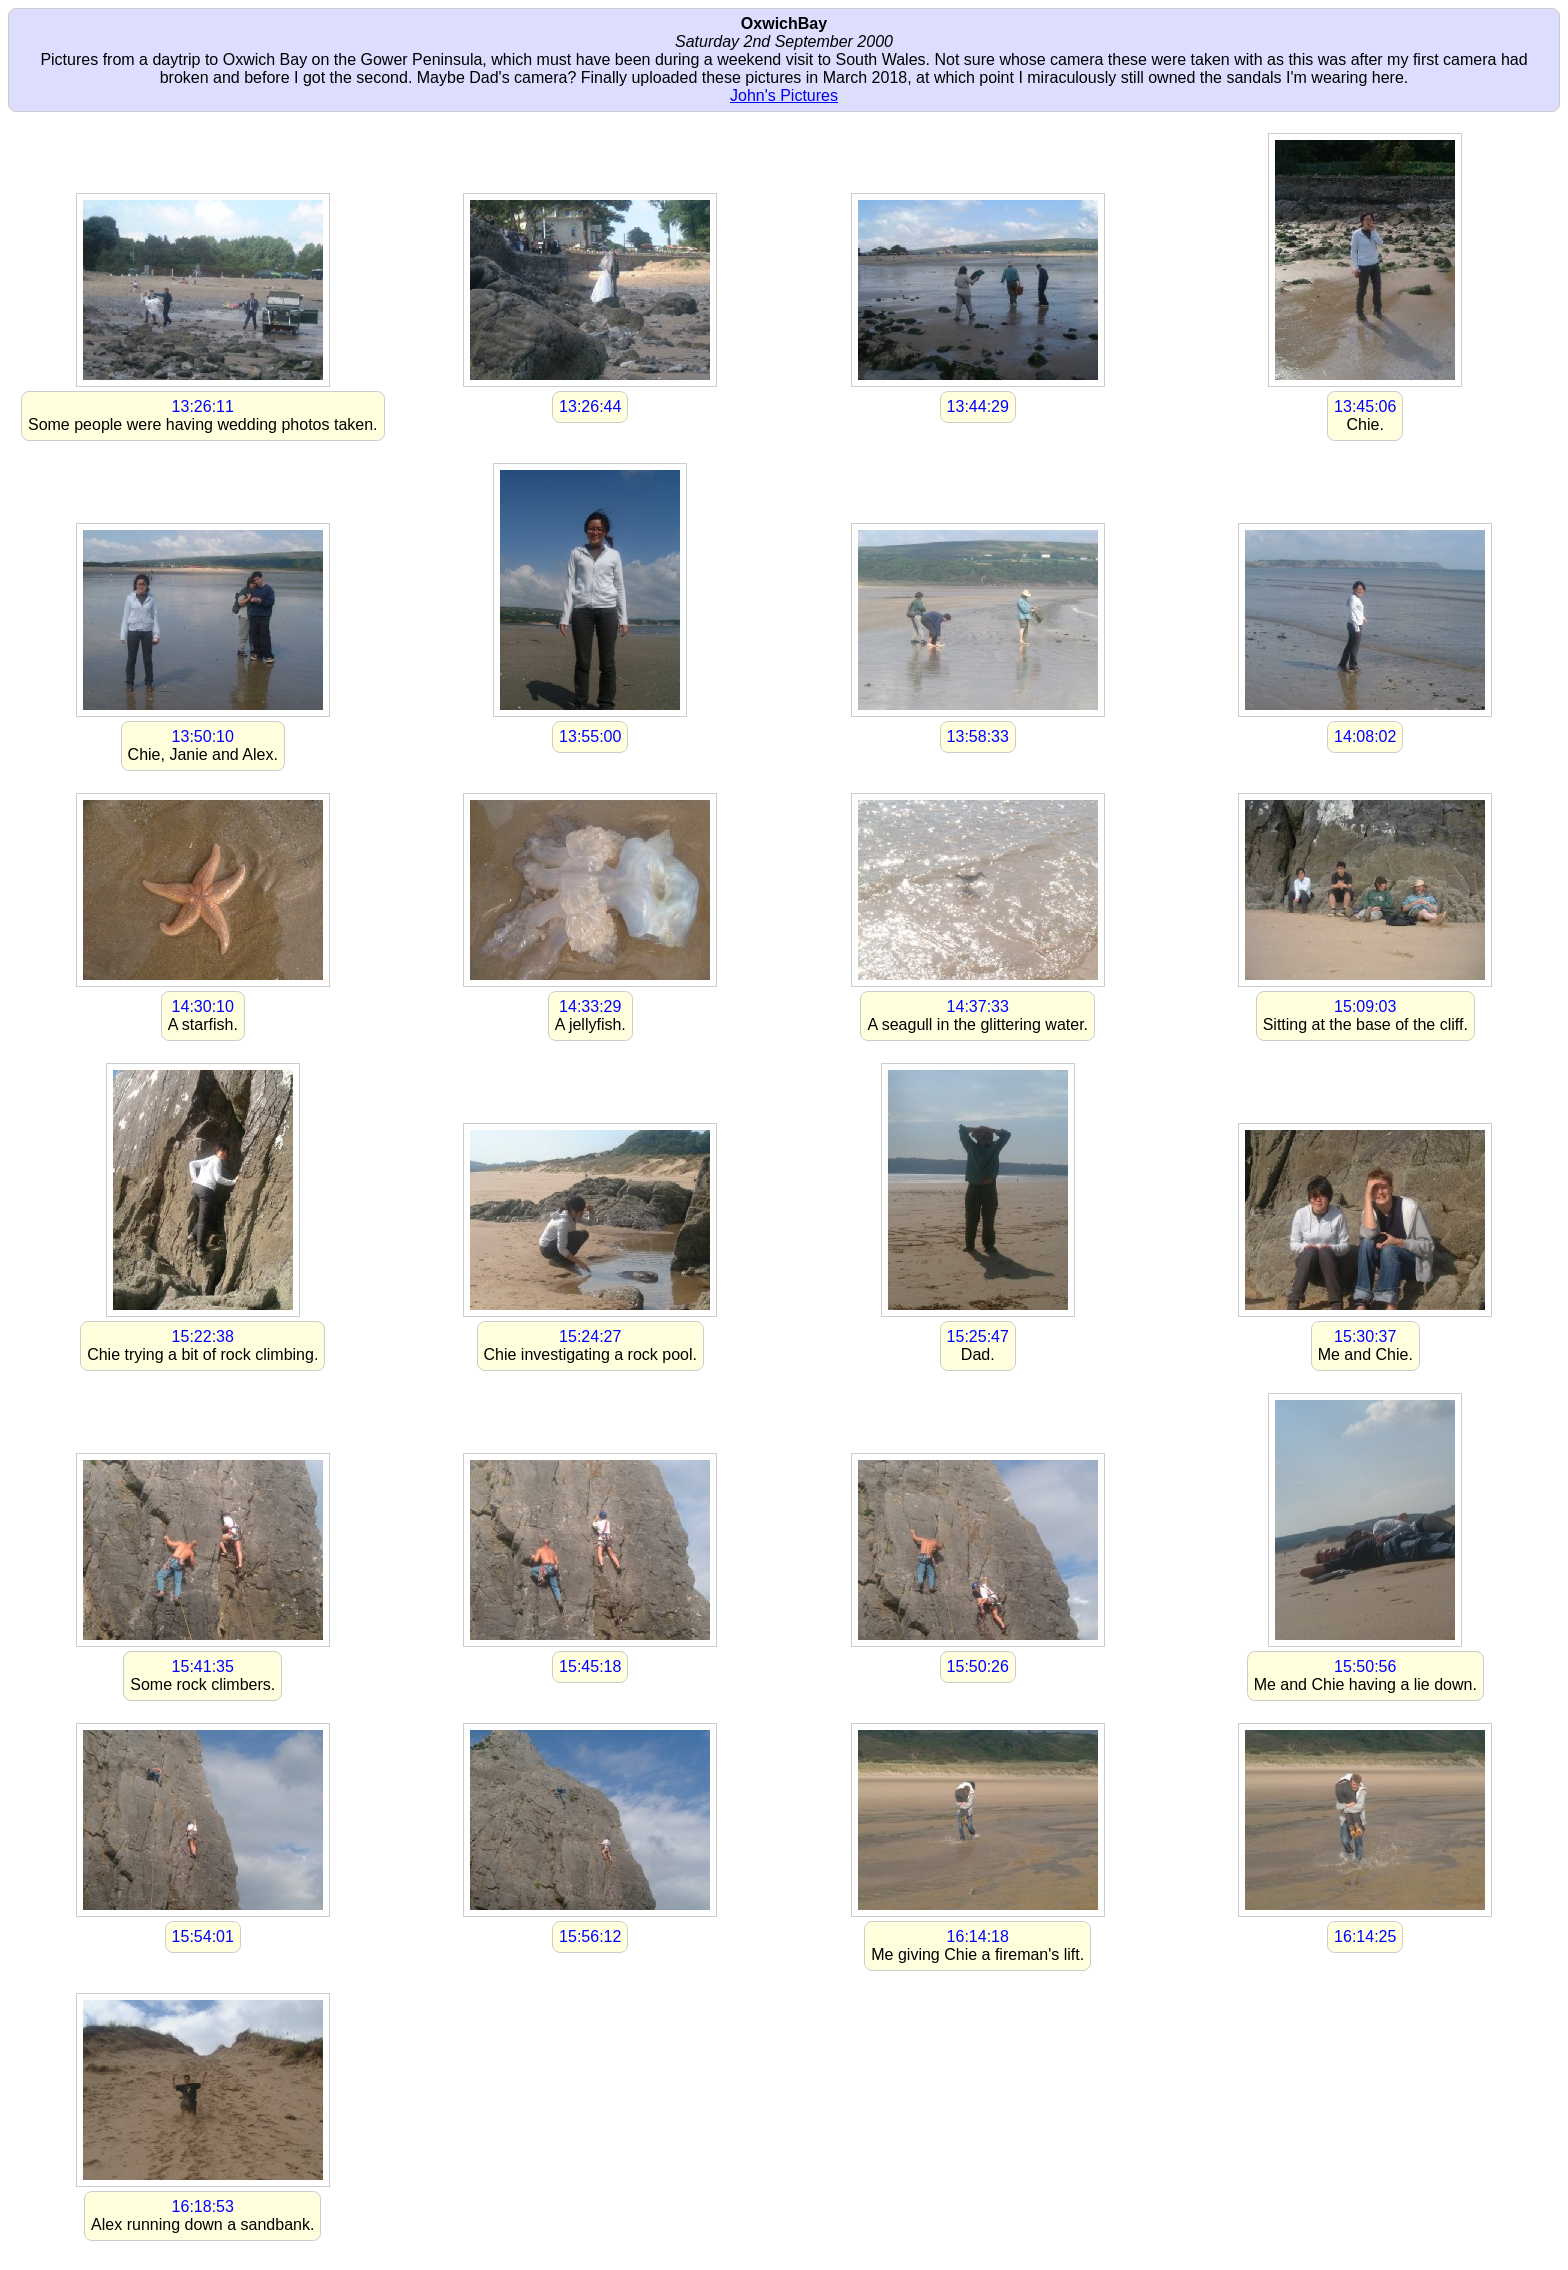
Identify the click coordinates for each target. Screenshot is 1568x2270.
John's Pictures (784, 95)
